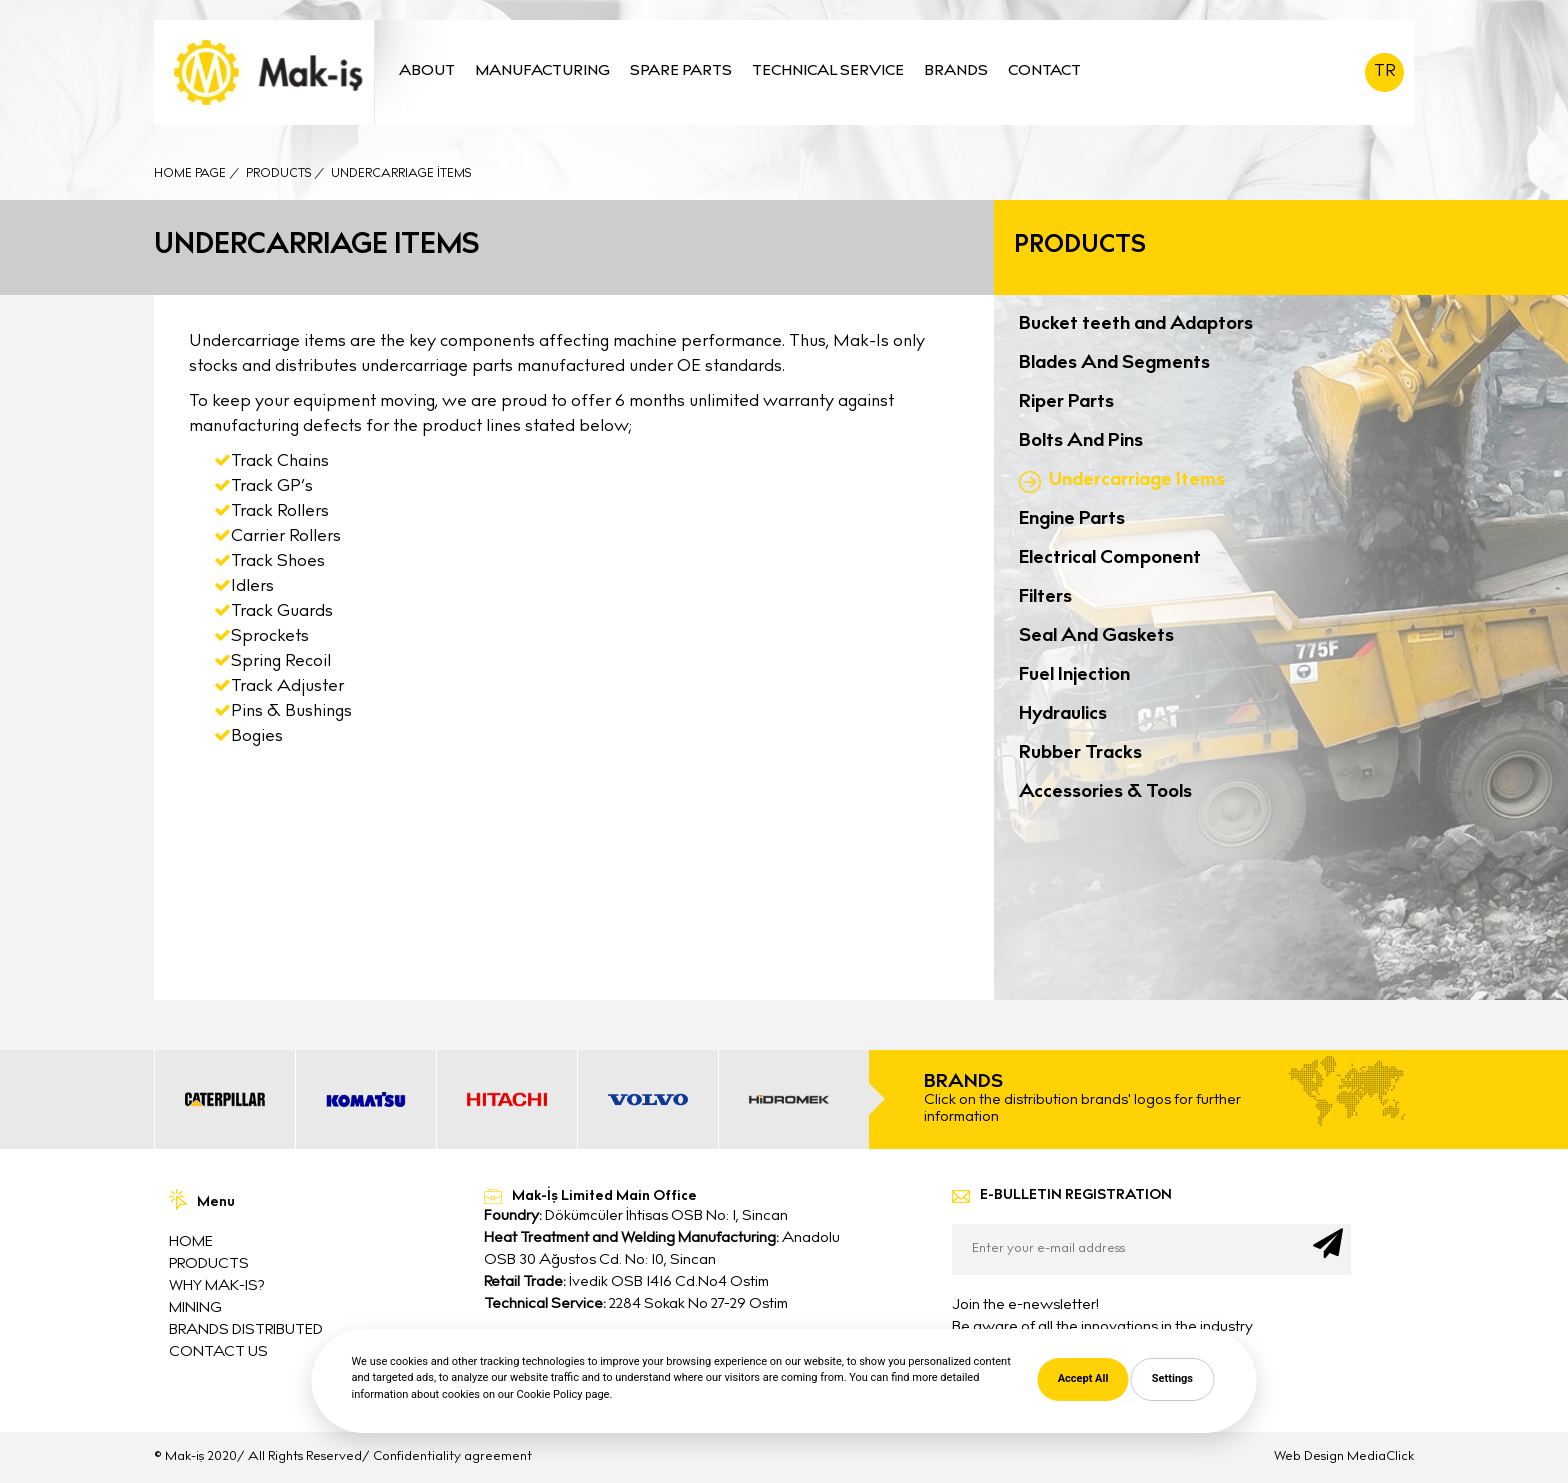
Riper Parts (1066, 402)
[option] (224, 1099)
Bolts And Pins (1081, 441)
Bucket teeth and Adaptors (1136, 324)
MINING (195, 1308)
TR (1385, 72)
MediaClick (1380, 1457)
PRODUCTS (209, 1264)
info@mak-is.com (564, 1376)
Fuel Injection (1074, 675)
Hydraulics (1063, 714)
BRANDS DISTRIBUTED (246, 1330)
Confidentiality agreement (452, 1457)
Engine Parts (1072, 519)
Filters (1045, 597)
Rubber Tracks (1080, 753)
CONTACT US (218, 1352)
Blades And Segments (1114, 363)
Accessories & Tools (1105, 792)
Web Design (1309, 1457)
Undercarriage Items (1137, 480)
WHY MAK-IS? (216, 1286)
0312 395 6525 (549, 1347)
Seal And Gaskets (1096, 636)
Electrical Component (1110, 558)
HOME (191, 1242)
